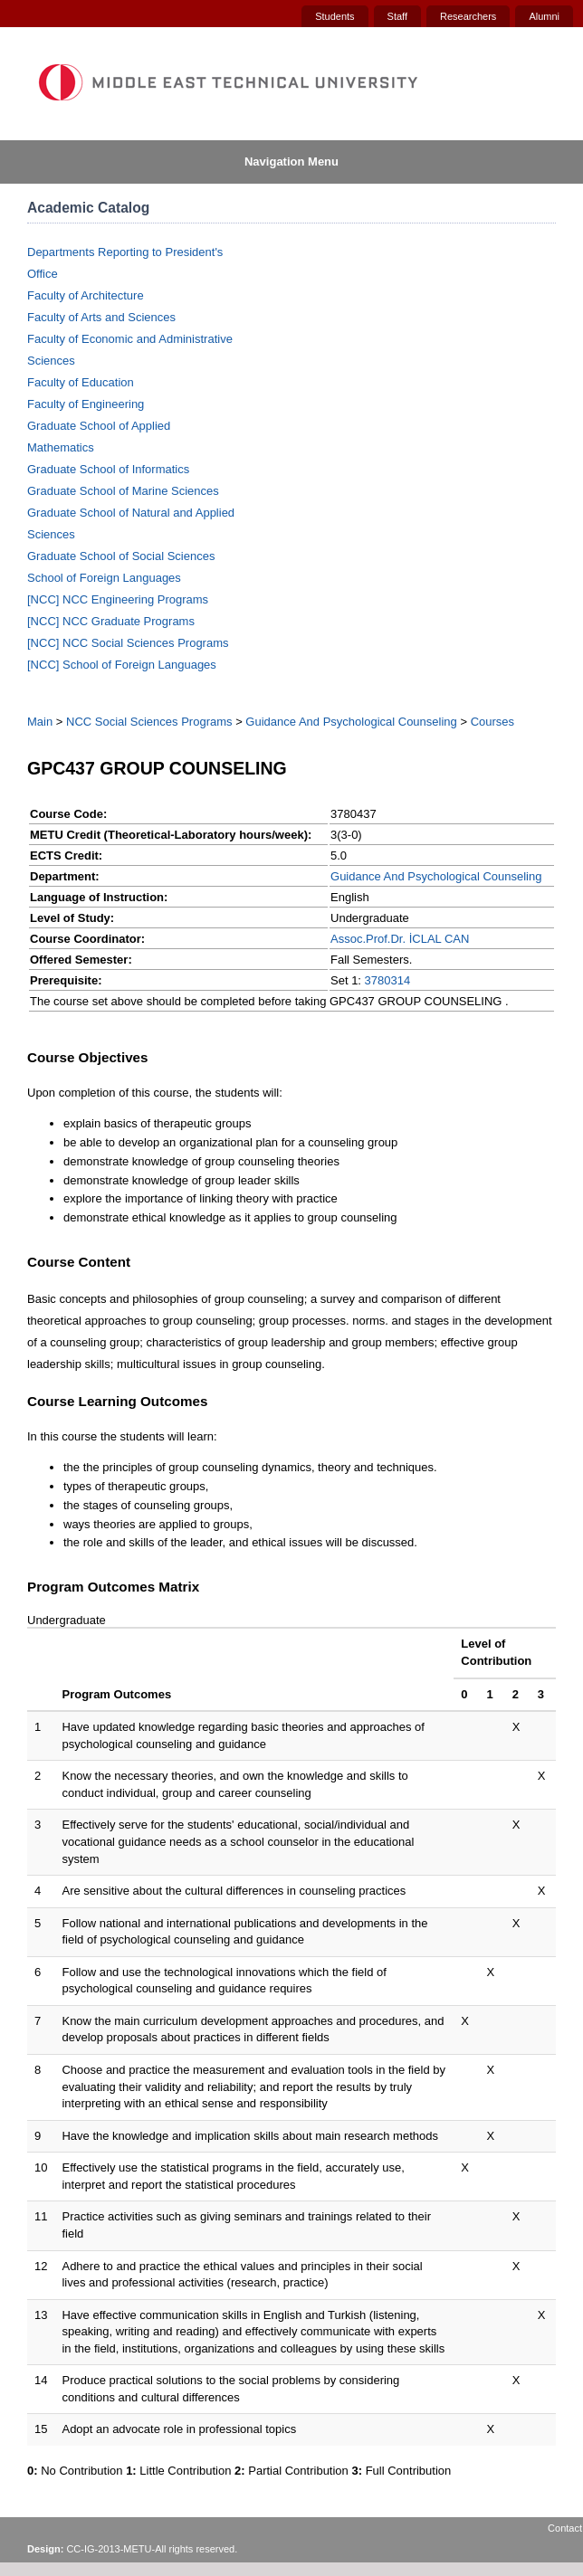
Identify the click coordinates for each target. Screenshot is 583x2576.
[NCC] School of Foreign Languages (121, 664)
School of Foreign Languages (104, 578)
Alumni (544, 16)
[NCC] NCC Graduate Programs (111, 621)
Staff (397, 16)
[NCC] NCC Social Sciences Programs (128, 643)
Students (334, 16)
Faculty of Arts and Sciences (101, 317)
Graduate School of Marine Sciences (123, 491)
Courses (492, 721)
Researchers (468, 16)
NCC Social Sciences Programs (149, 721)
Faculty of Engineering (85, 404)
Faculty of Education (80, 382)
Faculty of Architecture (85, 295)
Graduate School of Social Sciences (121, 556)
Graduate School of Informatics (108, 469)
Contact (565, 2528)
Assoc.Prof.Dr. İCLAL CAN (399, 939)
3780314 (388, 980)
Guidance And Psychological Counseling (350, 721)
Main (40, 721)
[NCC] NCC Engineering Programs (117, 599)
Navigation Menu (291, 161)
